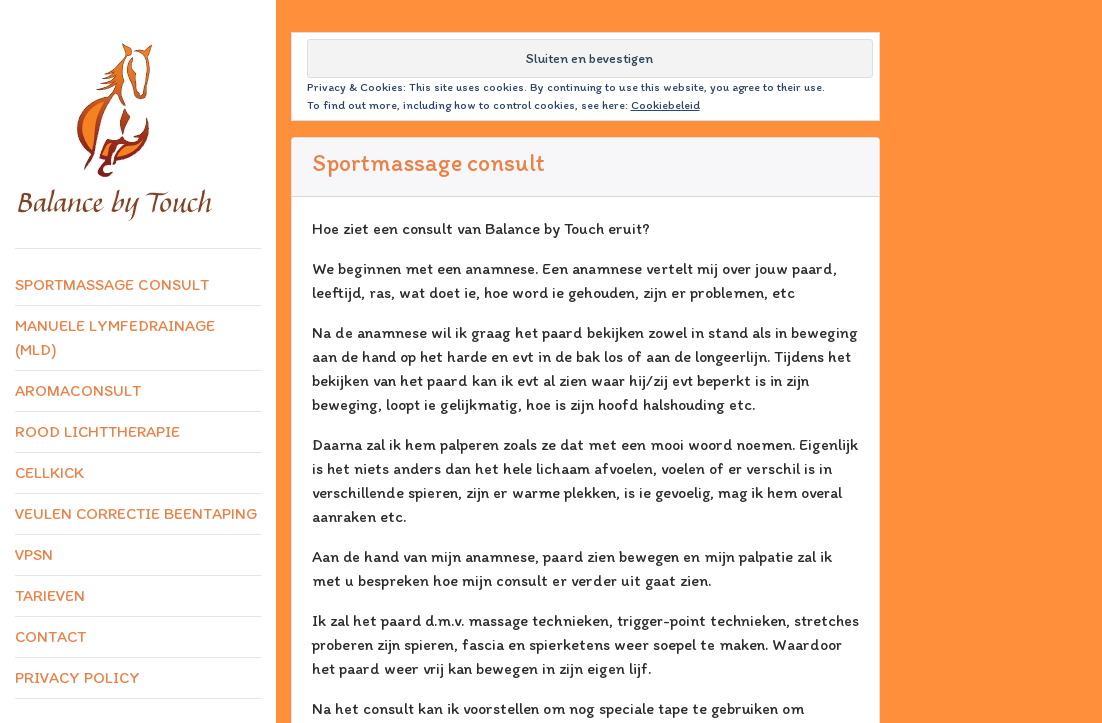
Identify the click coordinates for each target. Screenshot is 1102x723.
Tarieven (50, 595)
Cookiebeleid (665, 105)
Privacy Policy (77, 677)
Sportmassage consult (112, 284)
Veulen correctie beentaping (136, 513)
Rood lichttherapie (97, 431)
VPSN (34, 554)
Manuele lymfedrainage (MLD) (115, 337)
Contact (50, 636)
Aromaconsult (78, 390)
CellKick (49, 472)
